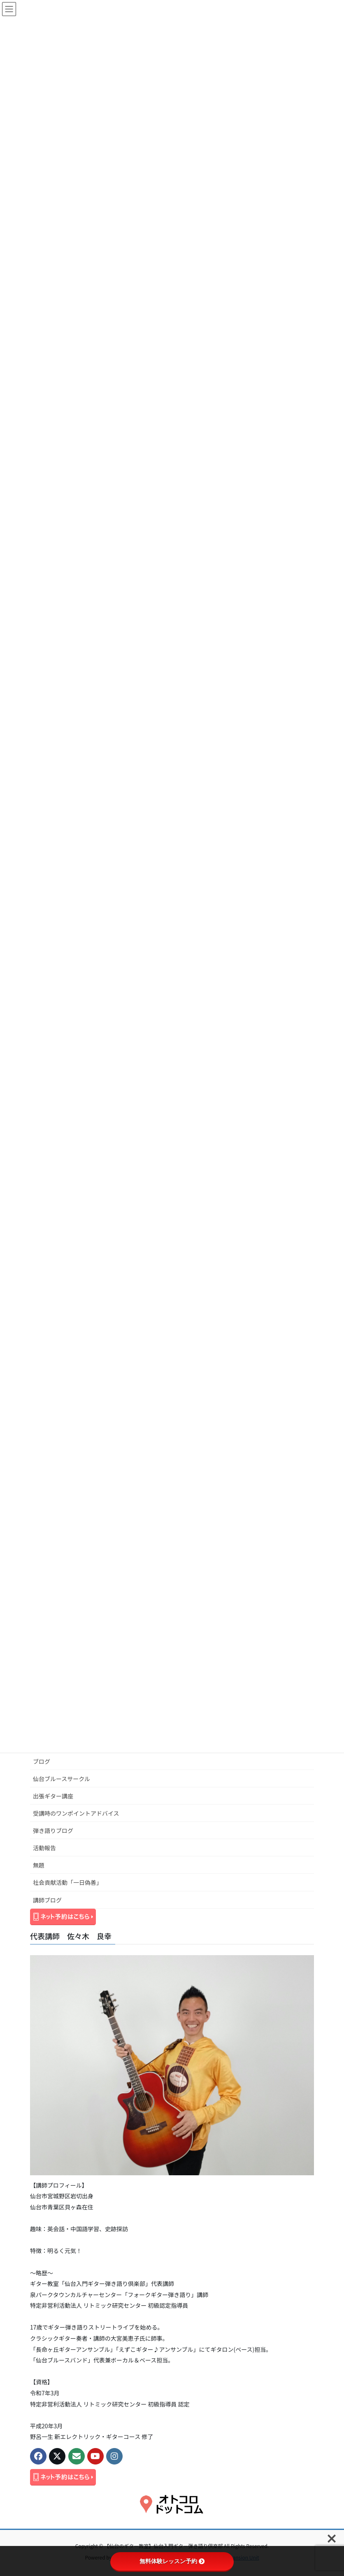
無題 (38, 1865)
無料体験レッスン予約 (172, 2561)
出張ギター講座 (53, 1796)
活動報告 (44, 1848)
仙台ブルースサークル (61, 1779)
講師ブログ (47, 1900)
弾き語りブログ (53, 1830)
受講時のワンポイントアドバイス (76, 1813)
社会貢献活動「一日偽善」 (67, 1882)
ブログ (41, 1761)
